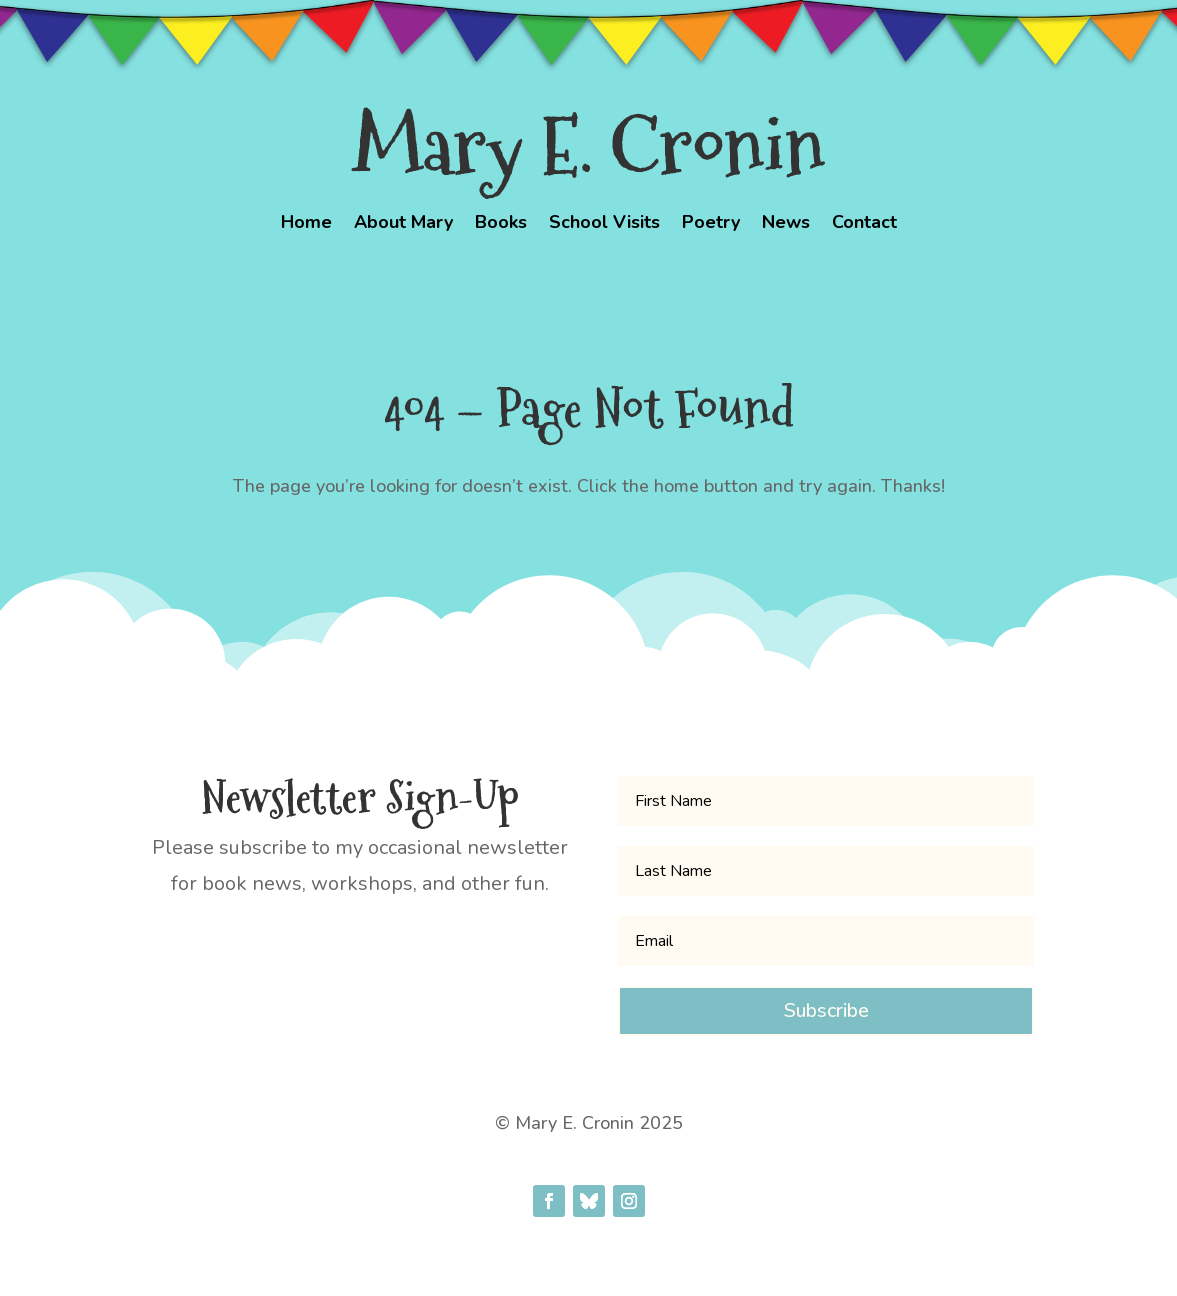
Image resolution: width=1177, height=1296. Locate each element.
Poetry (711, 224)
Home (306, 224)
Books (501, 224)
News (786, 224)
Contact (864, 224)
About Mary (403, 224)
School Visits (604, 224)
